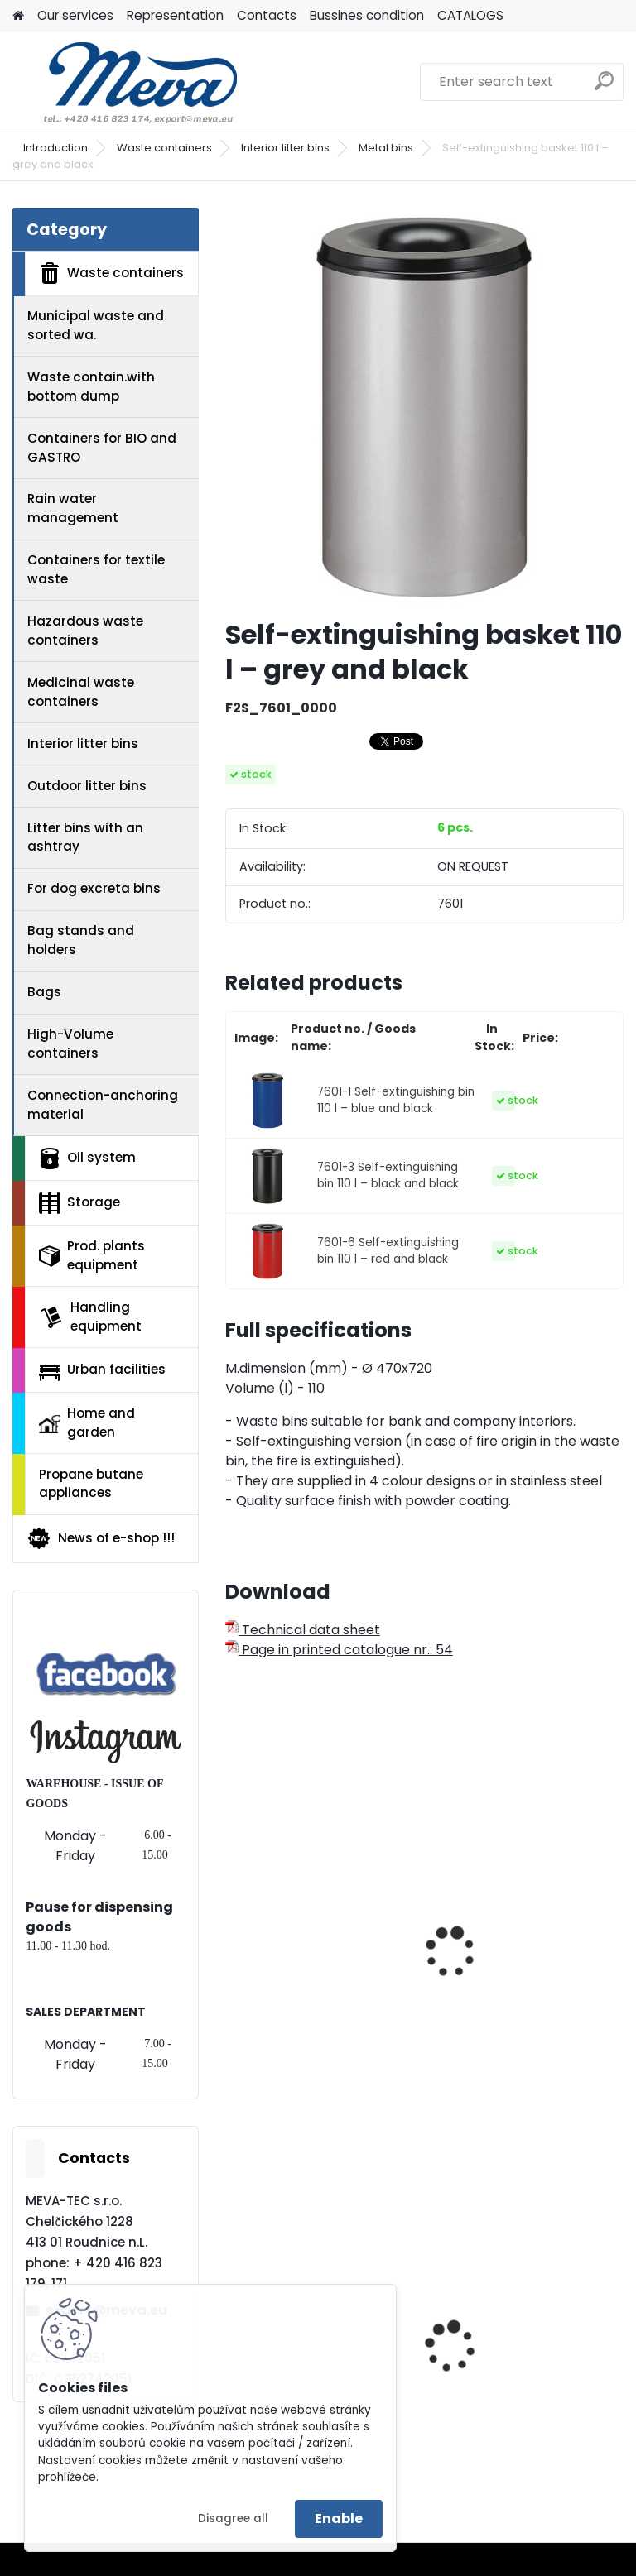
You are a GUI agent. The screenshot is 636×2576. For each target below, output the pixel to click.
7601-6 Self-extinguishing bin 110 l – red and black (388, 1251)
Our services (75, 15)
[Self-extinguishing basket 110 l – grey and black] (424, 407)
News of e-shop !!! (100, 1538)
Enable (339, 2518)
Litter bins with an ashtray (85, 837)
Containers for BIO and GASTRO (101, 447)
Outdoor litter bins (87, 785)
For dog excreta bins (94, 888)
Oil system (87, 1158)
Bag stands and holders (80, 940)
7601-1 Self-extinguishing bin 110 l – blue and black (396, 1100)
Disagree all (233, 2518)
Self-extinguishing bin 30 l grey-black (321, 1966)
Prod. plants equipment (92, 1255)
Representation (175, 15)
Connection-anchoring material (102, 1105)
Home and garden (87, 1422)
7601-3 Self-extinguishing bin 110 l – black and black (388, 1175)
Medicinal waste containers (80, 692)
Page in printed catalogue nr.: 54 (339, 1649)
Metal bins (386, 148)
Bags (44, 991)
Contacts (266, 15)
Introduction (55, 148)
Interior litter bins (285, 148)
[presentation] (232, 1933)
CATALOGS (470, 15)
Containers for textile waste (96, 569)
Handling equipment (90, 1316)
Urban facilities (102, 1370)
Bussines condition (367, 15)
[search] (604, 87)
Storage (79, 1203)
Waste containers (164, 148)
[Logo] (126, 82)
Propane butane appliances (91, 1483)
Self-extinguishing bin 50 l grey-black (526, 1966)
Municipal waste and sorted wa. (95, 325)
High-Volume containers (70, 1043)
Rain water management (72, 508)
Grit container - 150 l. (508, 2380)
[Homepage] (18, 16)
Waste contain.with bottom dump (91, 386)
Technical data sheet (302, 1629)
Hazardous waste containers (85, 630)
